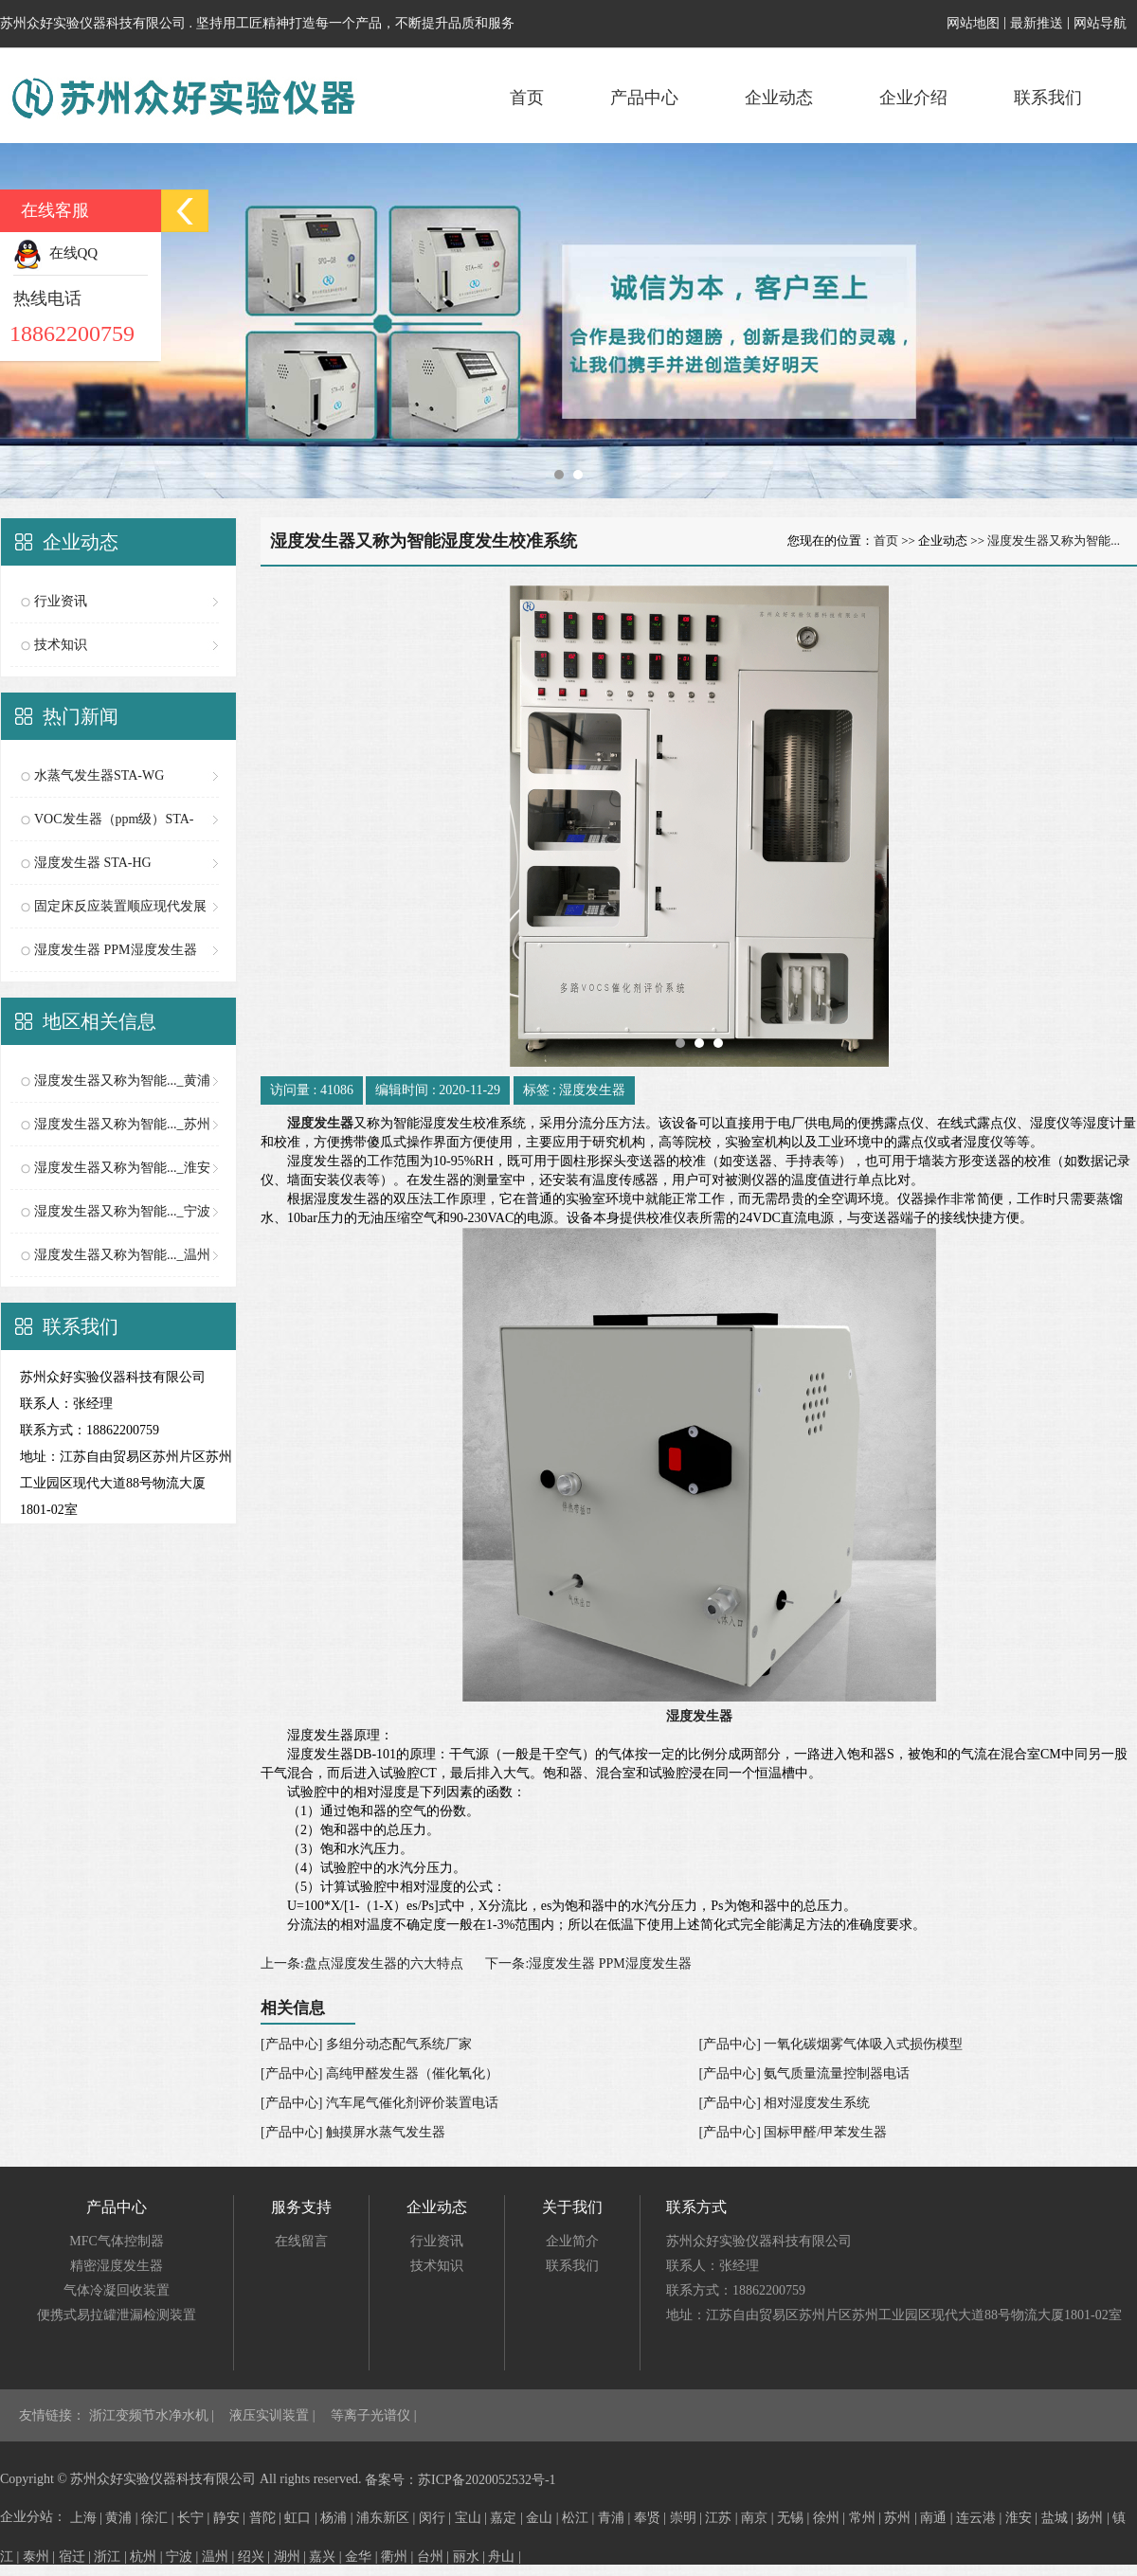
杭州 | (148, 2556)
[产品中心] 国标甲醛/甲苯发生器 (793, 2132)
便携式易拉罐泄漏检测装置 (116, 2315)
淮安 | (1023, 2518)
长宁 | (195, 2518)
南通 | (938, 2518)
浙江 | (112, 2556)
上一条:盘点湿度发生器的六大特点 (362, 1963)
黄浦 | (123, 2518)
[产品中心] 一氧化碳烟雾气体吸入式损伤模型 (831, 2044)
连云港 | (980, 2518)
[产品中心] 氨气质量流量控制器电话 (805, 2073)
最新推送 (1036, 23)
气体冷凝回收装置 (116, 2290)
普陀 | (267, 2518)
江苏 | (723, 2518)
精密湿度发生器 (116, 2266)
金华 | (363, 2556)
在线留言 (301, 2241)
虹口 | (302, 2518)
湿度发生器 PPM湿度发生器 (115, 950)
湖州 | (292, 2556)
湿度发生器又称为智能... (1053, 540)
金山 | (544, 2518)
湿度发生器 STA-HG (93, 863)
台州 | (435, 2556)
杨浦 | (338, 2518)
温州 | (220, 2556)
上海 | (88, 2518)
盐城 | (1059, 2518)
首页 (527, 97)
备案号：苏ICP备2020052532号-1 (460, 2480)
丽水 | (471, 2556)
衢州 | (399, 2556)
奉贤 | (652, 2518)
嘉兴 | (327, 2556)
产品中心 (644, 97)
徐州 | (831, 2518)
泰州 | (41, 2556)
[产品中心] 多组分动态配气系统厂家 (366, 2044)
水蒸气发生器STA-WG (99, 775)
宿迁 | (77, 2556)
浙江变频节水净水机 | (153, 2415)
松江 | (580, 2518)
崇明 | (688, 2518)
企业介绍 (913, 97)
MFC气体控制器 (116, 2241)
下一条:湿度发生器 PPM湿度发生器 (588, 1963)
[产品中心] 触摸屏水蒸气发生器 (353, 2132)
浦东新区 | (387, 2518)
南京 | (759, 2518)
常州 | (867, 2518)
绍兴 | (256, 2556)
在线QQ (55, 253)
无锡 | (795, 2518)
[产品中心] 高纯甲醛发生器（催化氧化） (379, 2073)
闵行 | (437, 2518)
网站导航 (1100, 23)
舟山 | (504, 2556)
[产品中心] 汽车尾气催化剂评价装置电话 (379, 2103)
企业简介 (572, 2241)
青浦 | (616, 2518)
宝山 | (473, 2518)
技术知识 (60, 645)
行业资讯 (60, 601)
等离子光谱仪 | (373, 2415)
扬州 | (1094, 2518)
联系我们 (1048, 97)
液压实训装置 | (273, 2415)
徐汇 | (159, 2518)
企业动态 (779, 97)
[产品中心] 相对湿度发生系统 (785, 2103)
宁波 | (184, 2556)
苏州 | (902, 2518)
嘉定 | (508, 2518)
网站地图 (973, 23)
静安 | (231, 2518)
